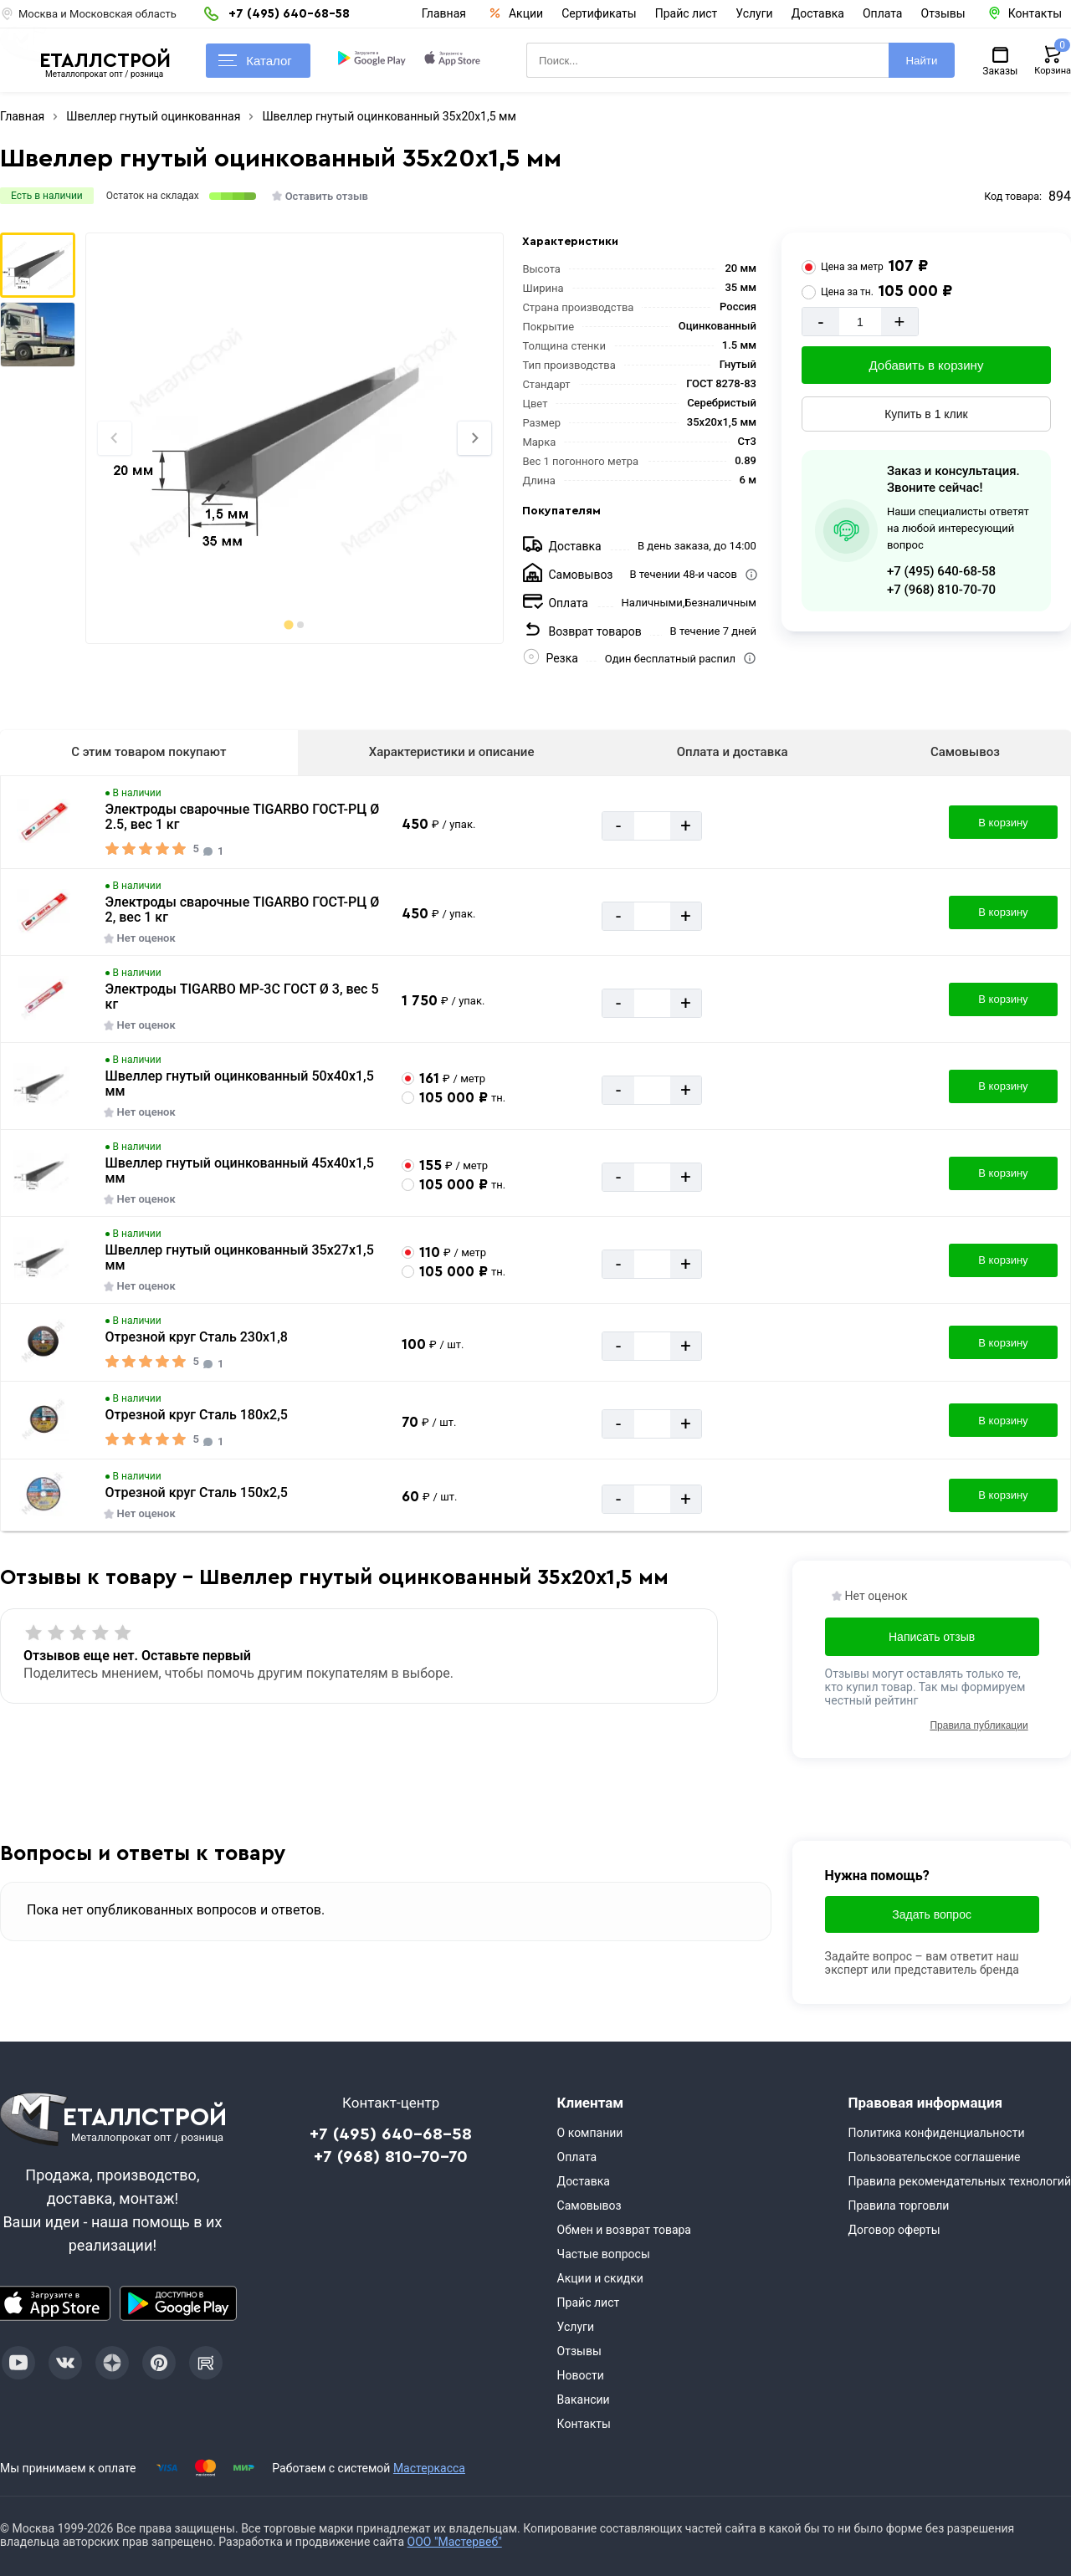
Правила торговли (898, 2205)
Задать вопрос (931, 1914)
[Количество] (860, 321)
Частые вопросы (603, 2254)
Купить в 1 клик (926, 414)
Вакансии (583, 2399)
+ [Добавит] (899, 321)
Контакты (584, 2423)
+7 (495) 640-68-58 (941, 571)
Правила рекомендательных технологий (959, 2181)
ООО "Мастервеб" (454, 2541)
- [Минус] (820, 321)
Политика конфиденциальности (936, 2132)
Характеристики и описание (452, 751)
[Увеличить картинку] (43, 822)
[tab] (288, 624)
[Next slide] (474, 438)
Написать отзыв (932, 1636)
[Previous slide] (114, 438)
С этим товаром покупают (148, 751)
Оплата (883, 13)
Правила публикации (978, 1725)
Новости (580, 2375)
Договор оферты (894, 2229)
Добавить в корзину (926, 365)
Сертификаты (599, 13)
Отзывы (943, 13)
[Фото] (294, 438)
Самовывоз (965, 751)
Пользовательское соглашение (934, 2157)
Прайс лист (686, 13)
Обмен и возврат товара (624, 2229)
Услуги (753, 13)
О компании (590, 2132)
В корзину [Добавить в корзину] (1002, 822)
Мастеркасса (429, 2468)
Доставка (818, 13)
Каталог (255, 61)
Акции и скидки (600, 2278)
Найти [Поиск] (921, 60)
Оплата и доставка (732, 751)
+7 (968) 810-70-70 (941, 589)
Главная (444, 13)
